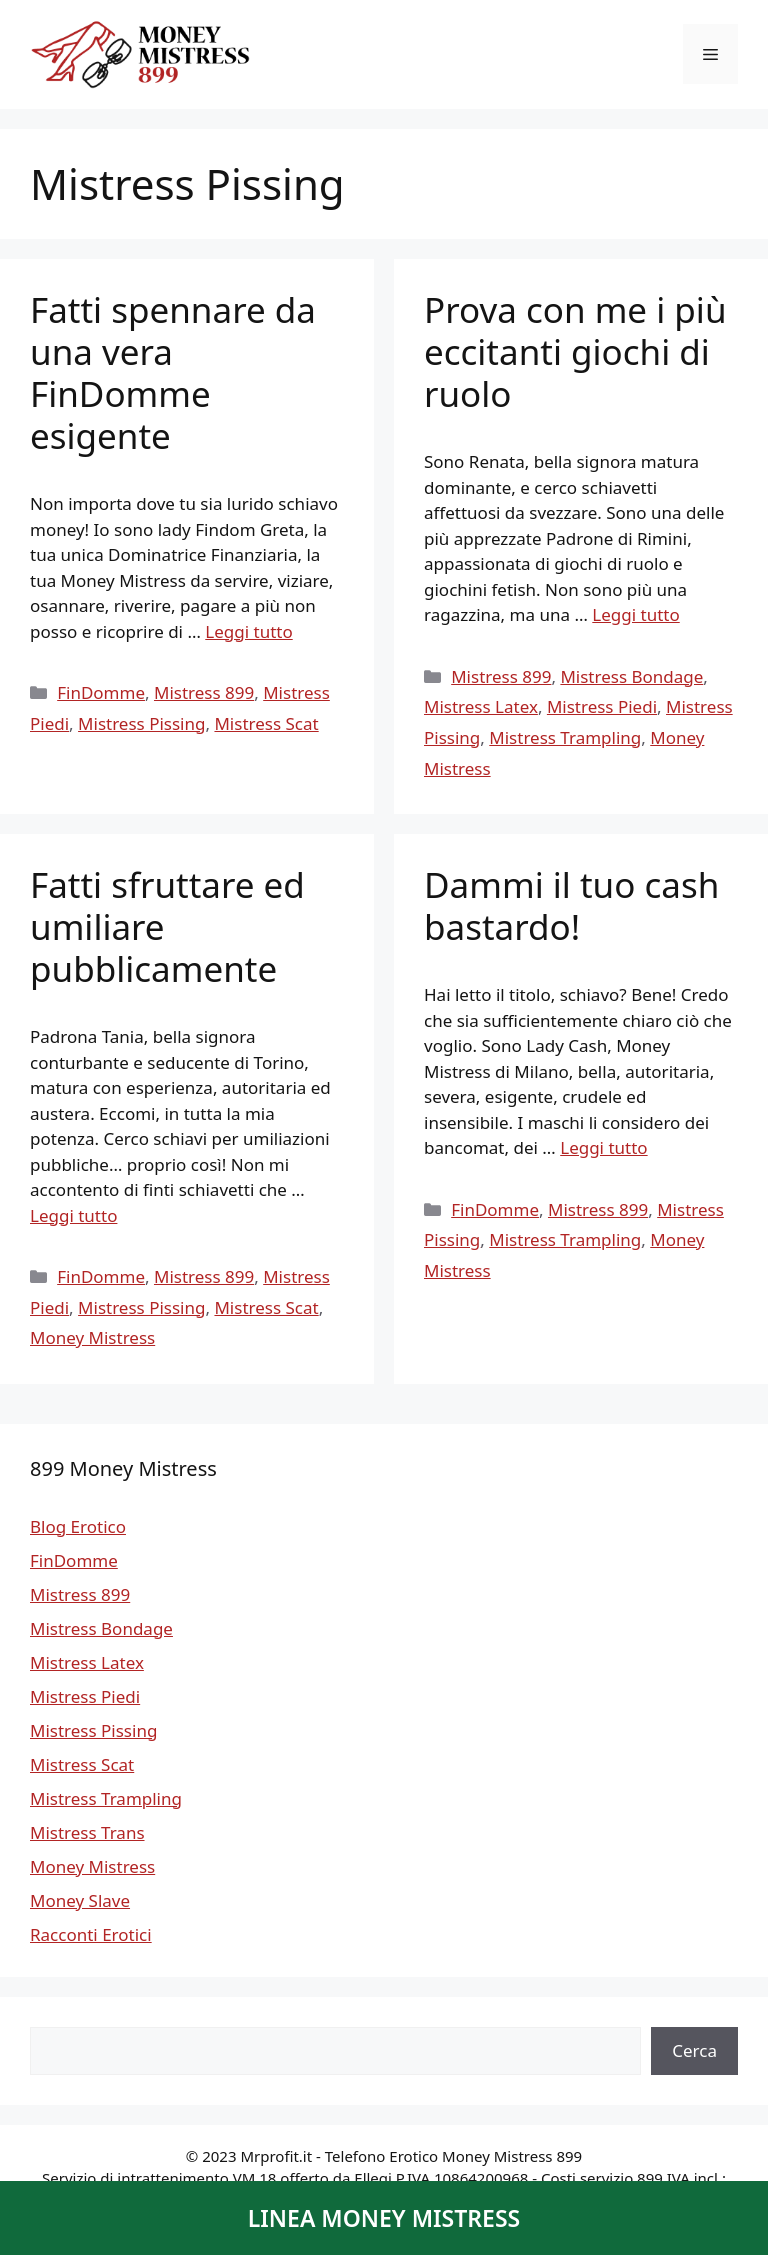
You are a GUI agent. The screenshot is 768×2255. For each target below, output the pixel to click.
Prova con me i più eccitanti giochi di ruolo (575, 351)
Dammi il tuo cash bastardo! (571, 905)
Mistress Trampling (565, 737)
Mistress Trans (87, 1832)
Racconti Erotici (91, 1934)
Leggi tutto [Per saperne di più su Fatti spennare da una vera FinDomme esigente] (248, 631)
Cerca (694, 2050)
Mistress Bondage (631, 676)
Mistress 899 (204, 692)
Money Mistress (92, 1337)
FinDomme (101, 692)
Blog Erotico (78, 1526)
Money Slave (80, 1900)
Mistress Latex (481, 706)
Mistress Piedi (602, 706)
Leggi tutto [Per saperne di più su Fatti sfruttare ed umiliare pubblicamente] (73, 1215)
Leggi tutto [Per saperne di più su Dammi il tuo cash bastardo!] (603, 1147)
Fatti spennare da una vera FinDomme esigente (173, 372)
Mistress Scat (266, 723)
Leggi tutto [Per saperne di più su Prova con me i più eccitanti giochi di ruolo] (635, 614)
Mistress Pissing (141, 723)
